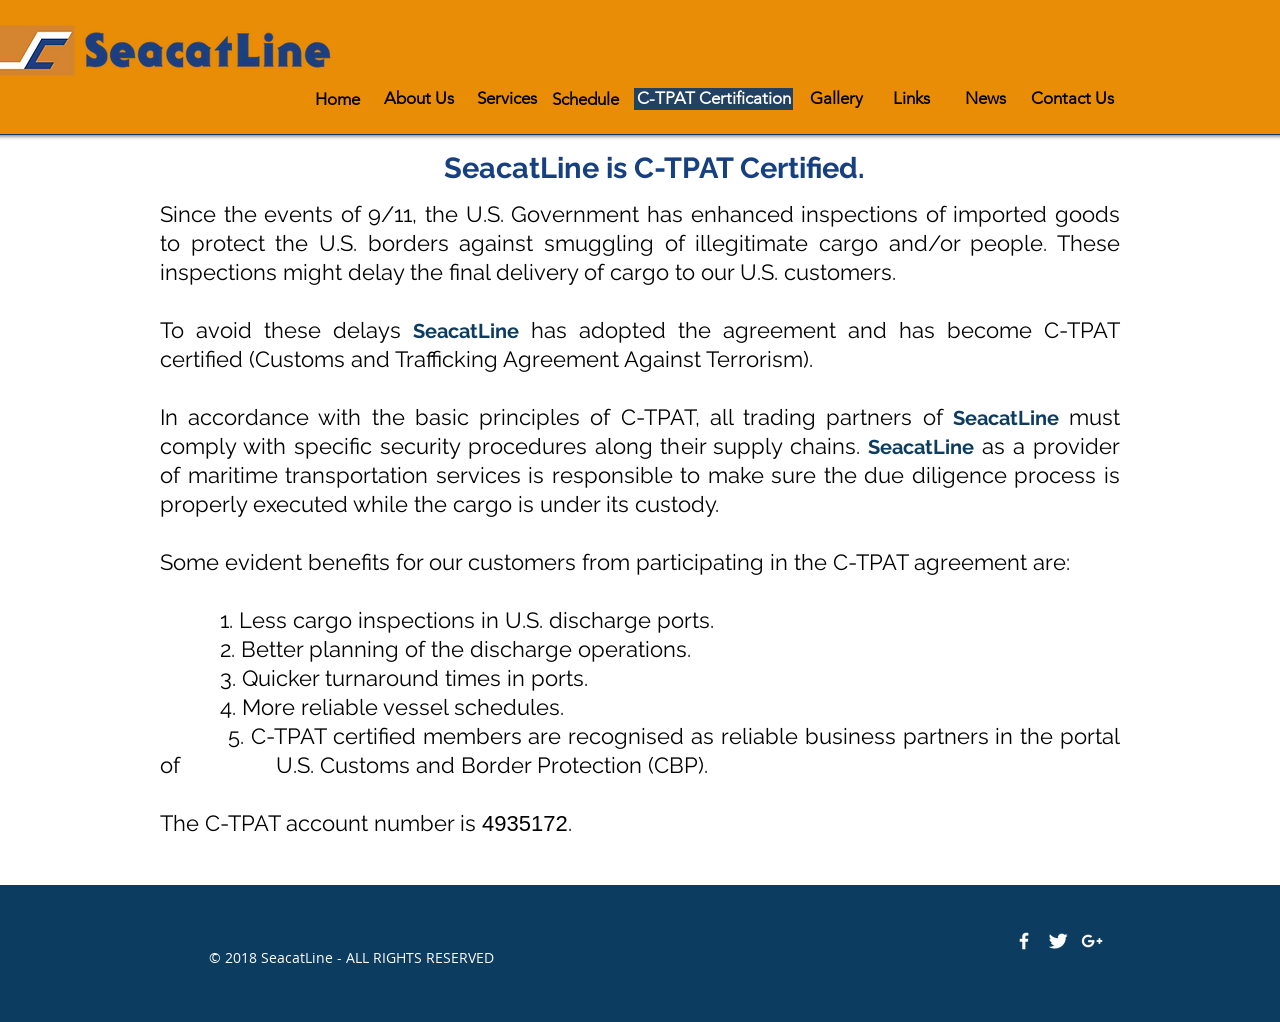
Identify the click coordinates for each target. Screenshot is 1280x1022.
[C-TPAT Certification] (713, 98)
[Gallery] (836, 98)
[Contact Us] (1072, 98)
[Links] (911, 98)
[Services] (506, 98)
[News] (985, 98)
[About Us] (418, 98)
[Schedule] (585, 99)
